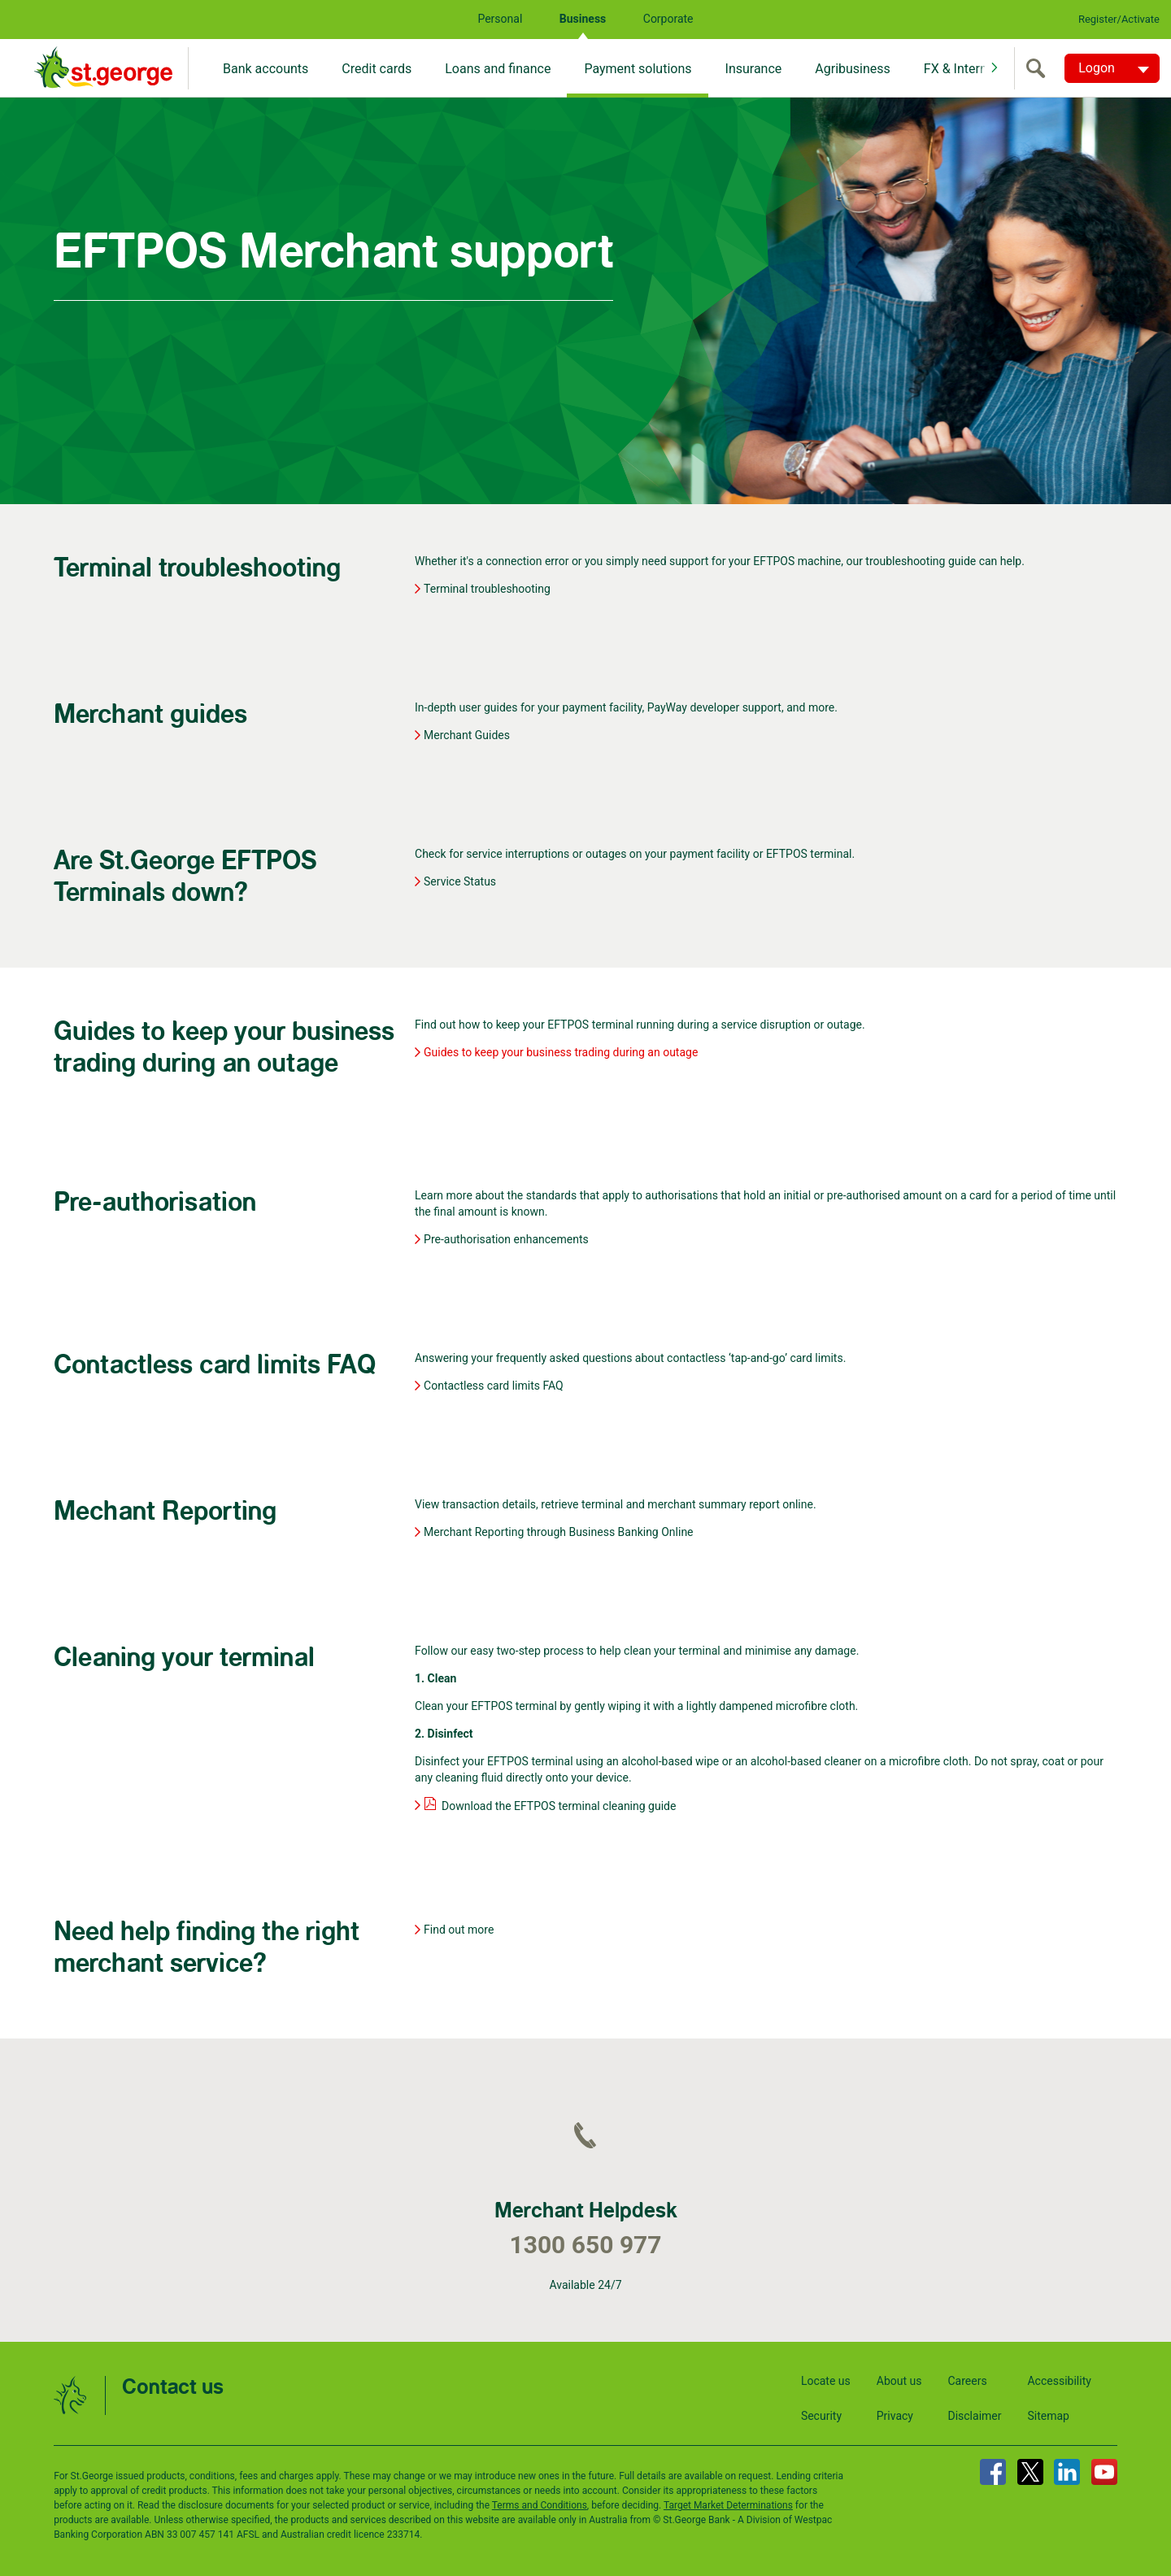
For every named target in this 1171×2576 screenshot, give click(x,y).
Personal (499, 18)
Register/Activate (1119, 19)
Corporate (668, 18)
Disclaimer (974, 2415)
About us (899, 2380)
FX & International (975, 68)
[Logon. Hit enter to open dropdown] (1112, 68)
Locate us (826, 2380)
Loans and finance (498, 68)
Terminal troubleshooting (487, 588)
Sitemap (1048, 2415)
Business (582, 18)
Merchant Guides (467, 735)
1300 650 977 (585, 2245)
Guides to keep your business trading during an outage (561, 1052)
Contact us (173, 2388)
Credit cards (376, 68)
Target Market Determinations (728, 2505)
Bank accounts (265, 68)
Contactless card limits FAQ (494, 1385)
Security (821, 2415)
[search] (1039, 68)
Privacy (895, 2415)
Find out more (459, 1929)
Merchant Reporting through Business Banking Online (559, 1531)
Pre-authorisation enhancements (506, 1239)
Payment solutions (637, 68)
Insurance (753, 68)
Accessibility (1058, 2380)
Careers (966, 2380)
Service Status (460, 881)
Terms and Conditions (539, 2505)
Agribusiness (852, 68)
